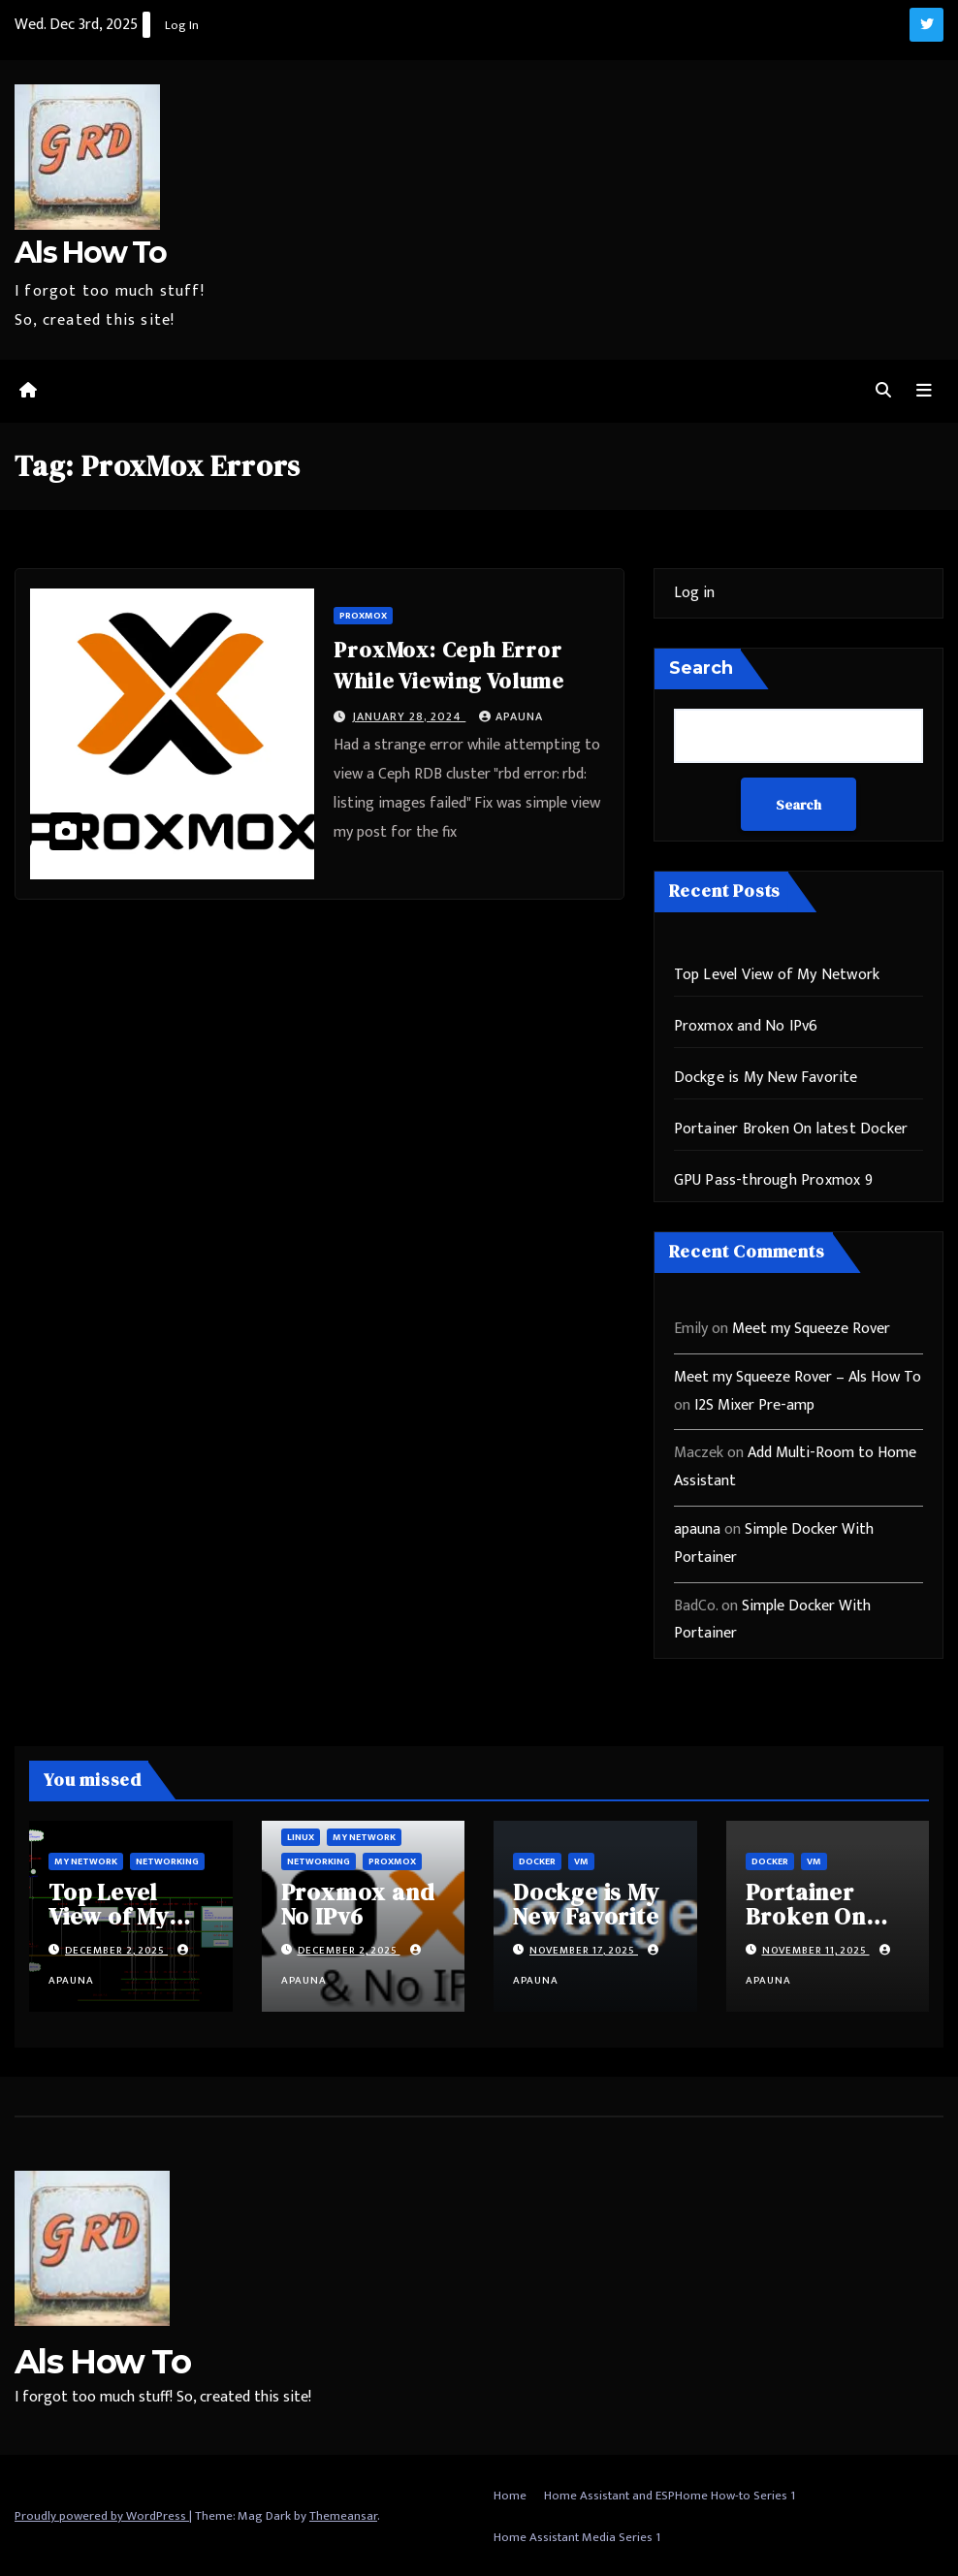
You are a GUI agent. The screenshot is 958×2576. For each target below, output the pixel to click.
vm (581, 1860)
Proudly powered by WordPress (102, 2515)
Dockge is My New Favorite (766, 1077)
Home (510, 2494)
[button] (883, 390)
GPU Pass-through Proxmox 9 (773, 1179)
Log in (694, 592)
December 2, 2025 (116, 1949)
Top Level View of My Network (777, 974)
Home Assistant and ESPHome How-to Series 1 (669, 2494)
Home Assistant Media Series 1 (577, 2536)
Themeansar (343, 2515)
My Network (85, 1860)
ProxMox (363, 614)
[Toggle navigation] (924, 391)
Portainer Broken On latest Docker (791, 1128)
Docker (537, 1860)
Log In (182, 25)
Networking (167, 1860)
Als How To (90, 252)
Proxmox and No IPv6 (746, 1025)
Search (701, 667)
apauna (511, 715)
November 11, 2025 (816, 1949)
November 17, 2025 (583, 1949)
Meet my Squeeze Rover (811, 1328)
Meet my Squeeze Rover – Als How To (797, 1376)
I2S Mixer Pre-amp (754, 1404)
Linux (300, 1836)
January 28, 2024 (408, 715)
